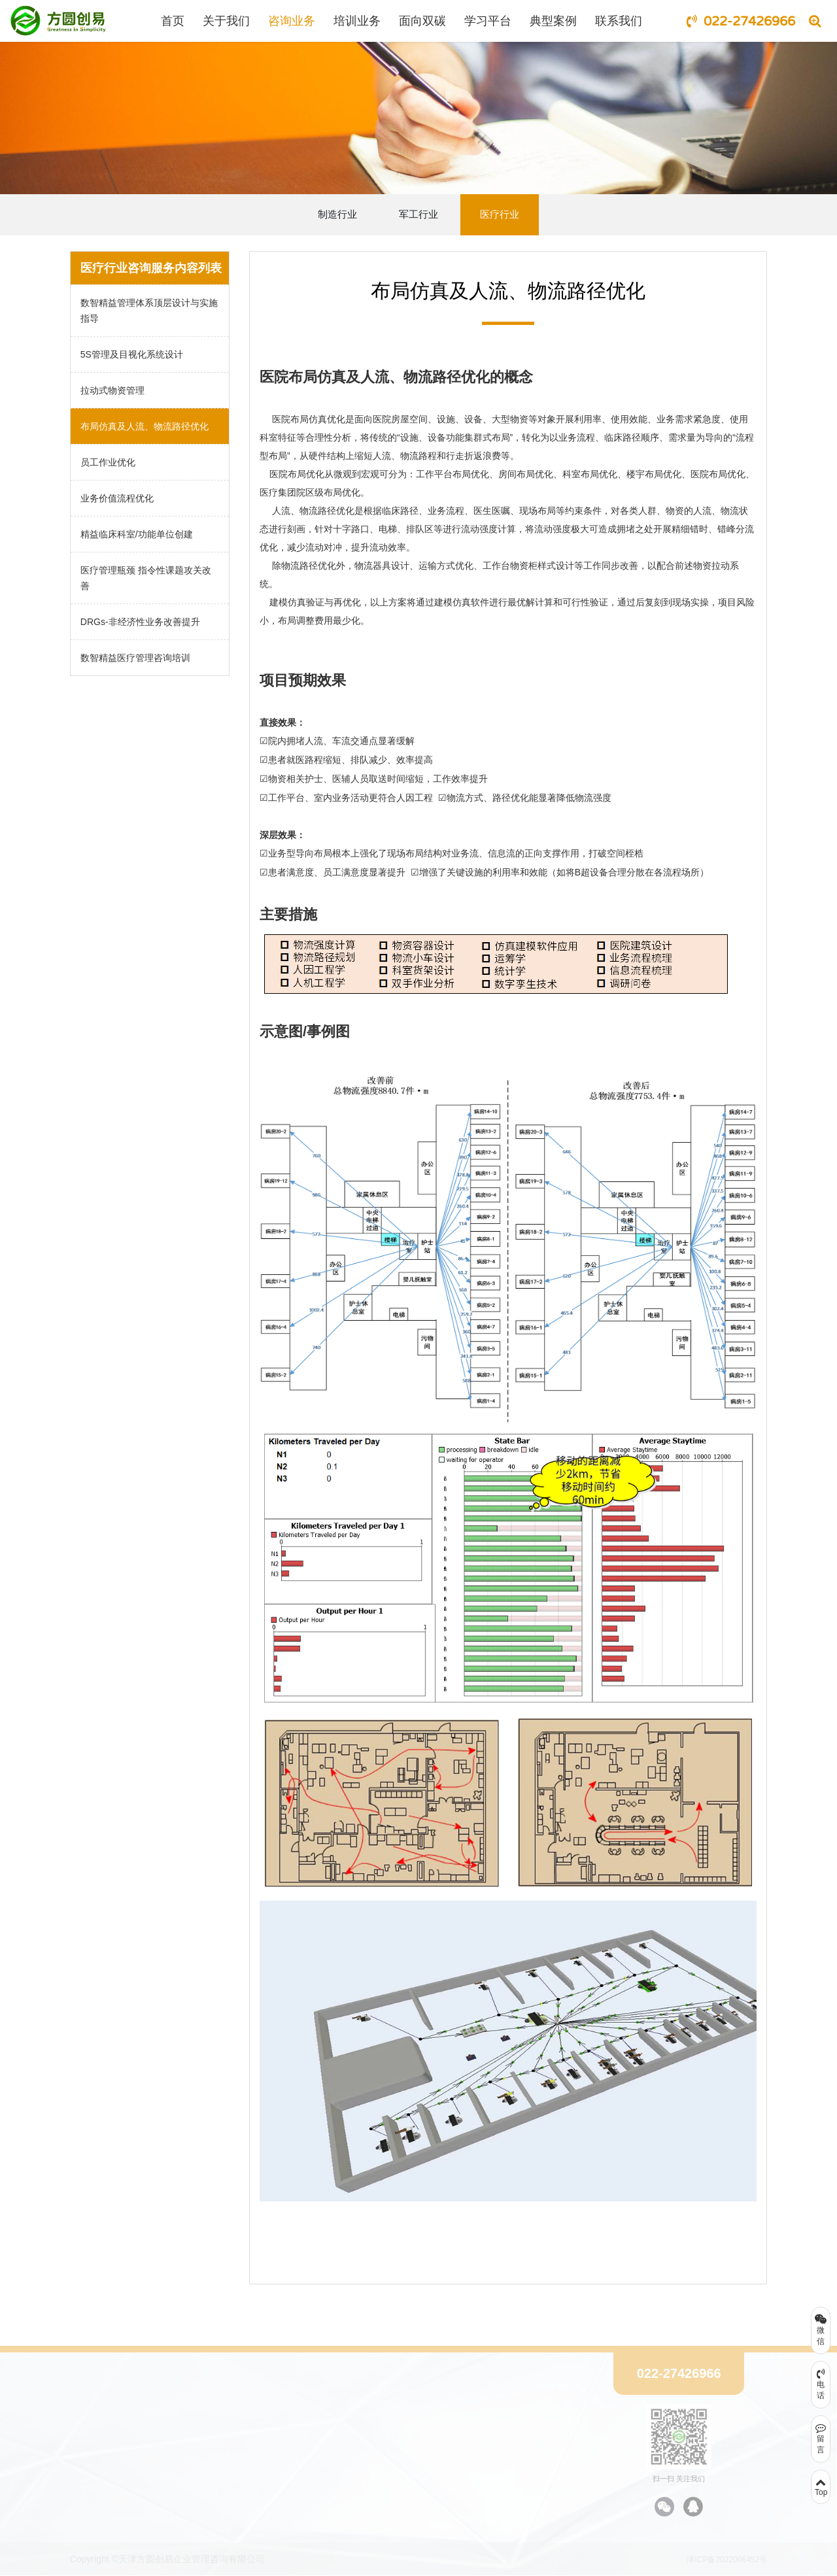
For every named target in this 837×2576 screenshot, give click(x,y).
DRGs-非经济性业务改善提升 (140, 622)
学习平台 (487, 20)
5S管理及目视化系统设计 (131, 354)
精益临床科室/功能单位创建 (136, 534)
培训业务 (357, 20)
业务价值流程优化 (117, 498)
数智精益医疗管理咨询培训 (135, 657)
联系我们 (618, 20)
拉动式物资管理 (112, 390)
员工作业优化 (107, 462)
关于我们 (226, 20)
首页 (172, 20)
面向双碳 (422, 20)
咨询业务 (291, 20)
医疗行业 (499, 214)
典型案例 (553, 20)
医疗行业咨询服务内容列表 (151, 268)
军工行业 (418, 214)
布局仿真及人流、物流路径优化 (144, 426)
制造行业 (337, 214)
